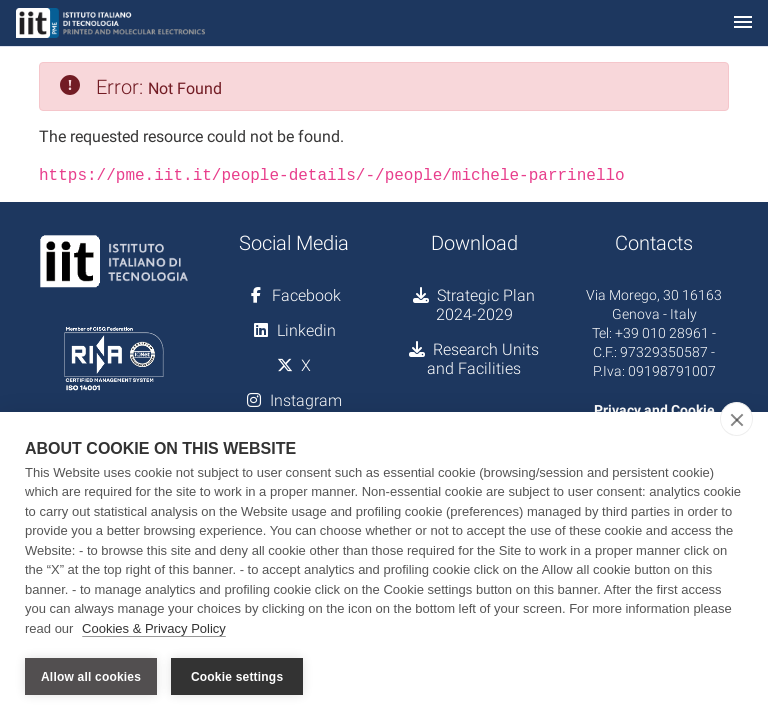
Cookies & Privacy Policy (154, 628)
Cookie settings (237, 677)
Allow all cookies (91, 677)
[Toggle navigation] (743, 23)
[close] (736, 419)
